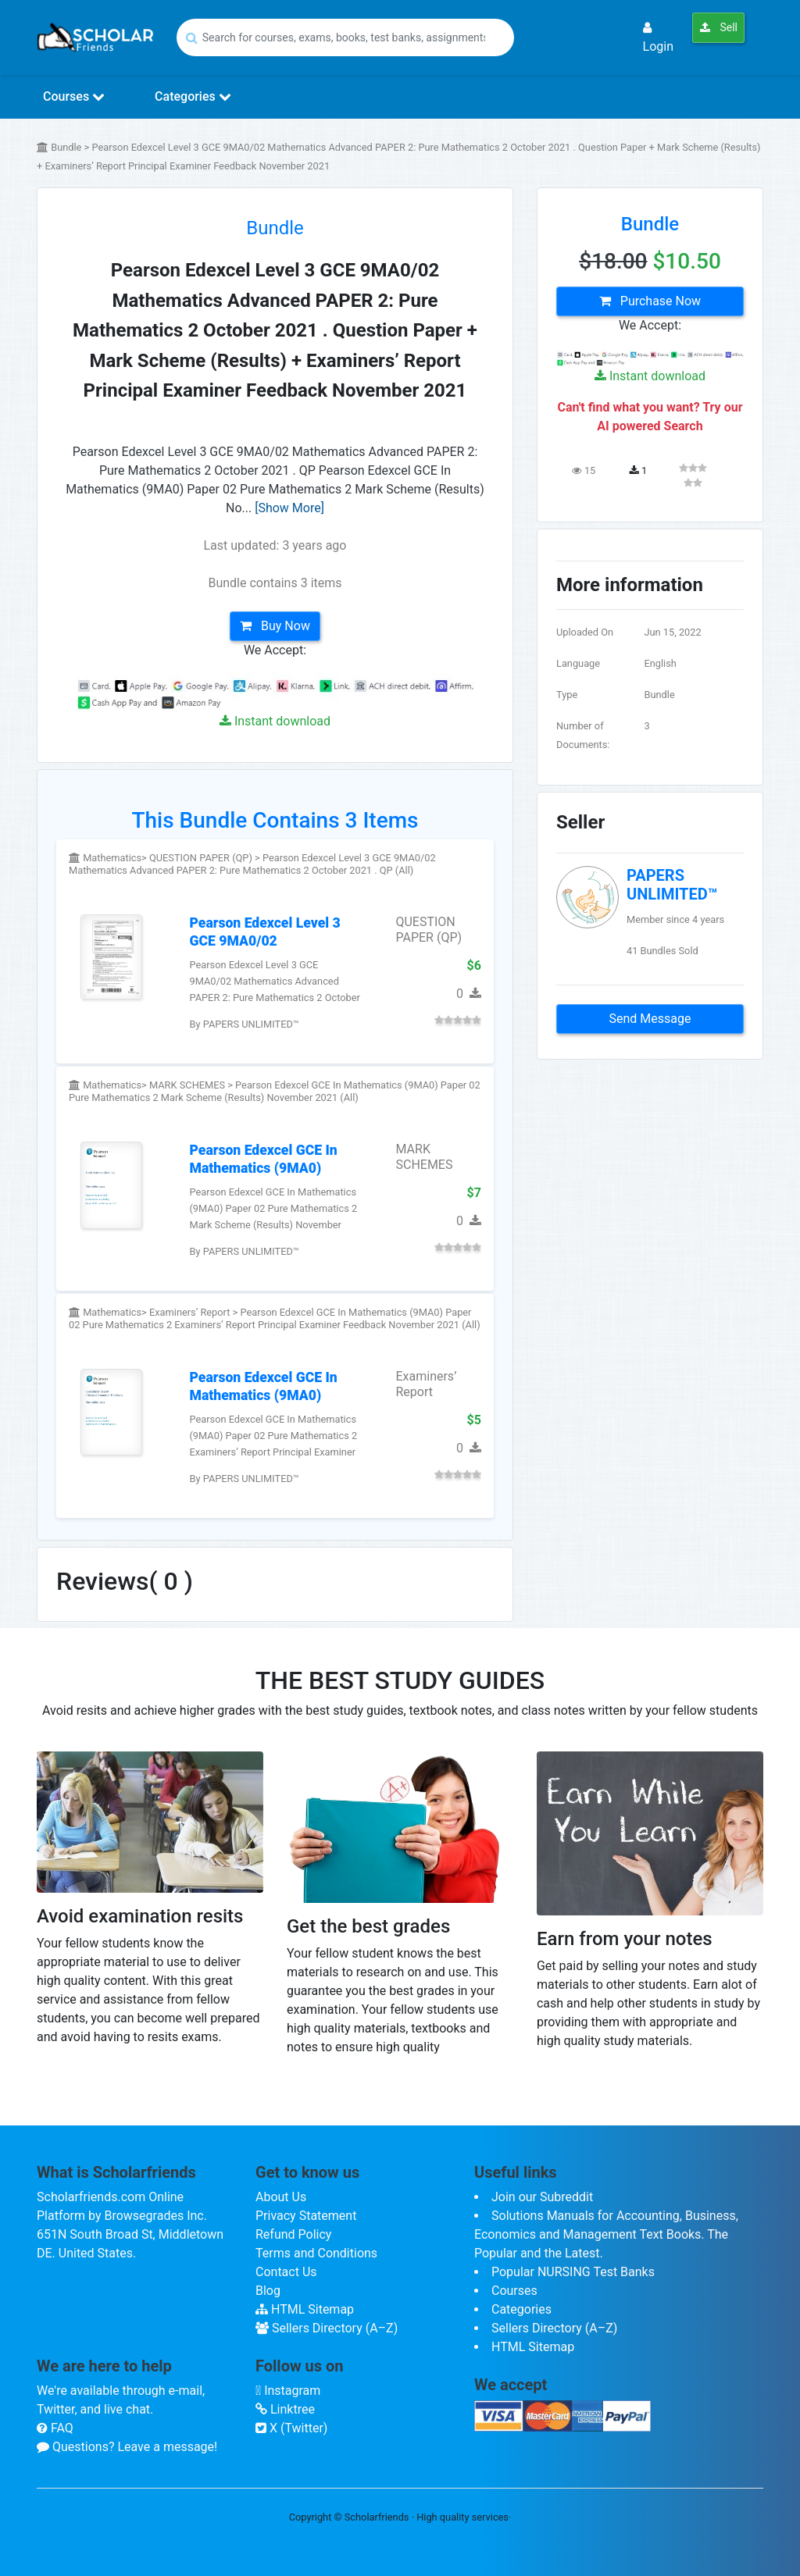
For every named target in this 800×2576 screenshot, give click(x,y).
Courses (74, 96)
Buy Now (275, 625)
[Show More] (289, 508)
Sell (718, 27)
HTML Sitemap (304, 2309)
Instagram (287, 2390)
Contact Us (286, 2271)
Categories (193, 96)
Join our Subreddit (542, 2196)
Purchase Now (650, 301)
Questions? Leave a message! (127, 2446)
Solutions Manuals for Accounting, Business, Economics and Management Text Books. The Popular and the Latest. (606, 2234)
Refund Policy (293, 2234)
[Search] (345, 37)
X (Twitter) (291, 2428)
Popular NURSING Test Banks (573, 2271)
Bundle (275, 228)
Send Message (650, 1018)
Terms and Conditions (316, 2253)
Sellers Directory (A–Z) (326, 2328)
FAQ (55, 2428)
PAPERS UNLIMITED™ (672, 884)
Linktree (285, 2409)
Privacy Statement (305, 2215)
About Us (280, 2196)
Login (658, 37)
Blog (267, 2290)
